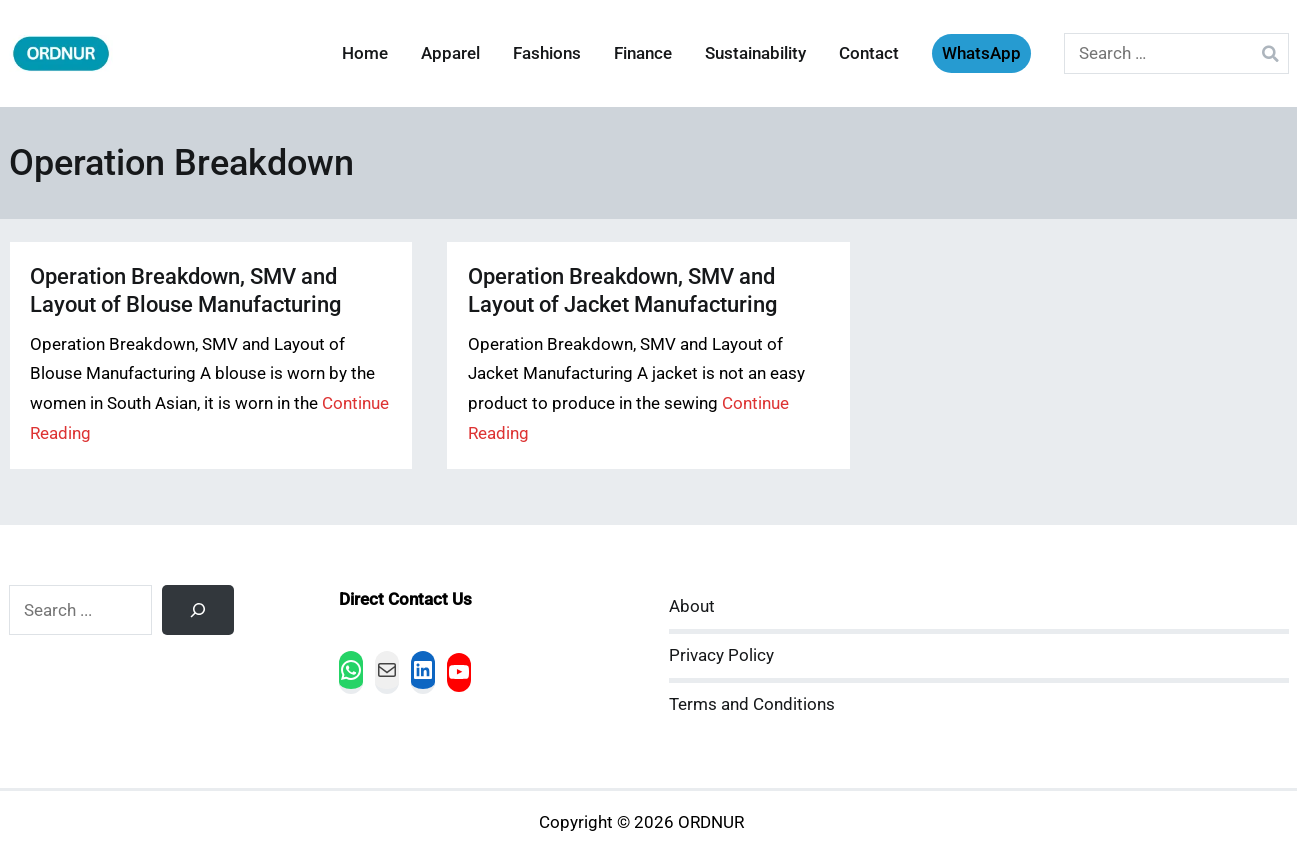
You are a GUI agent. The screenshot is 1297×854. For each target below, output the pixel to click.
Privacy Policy (721, 655)
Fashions (547, 53)
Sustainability (755, 53)
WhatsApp (981, 53)
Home (365, 53)
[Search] (198, 610)
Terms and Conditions (752, 704)
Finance (643, 53)
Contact (869, 53)
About (692, 606)
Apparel (450, 53)
